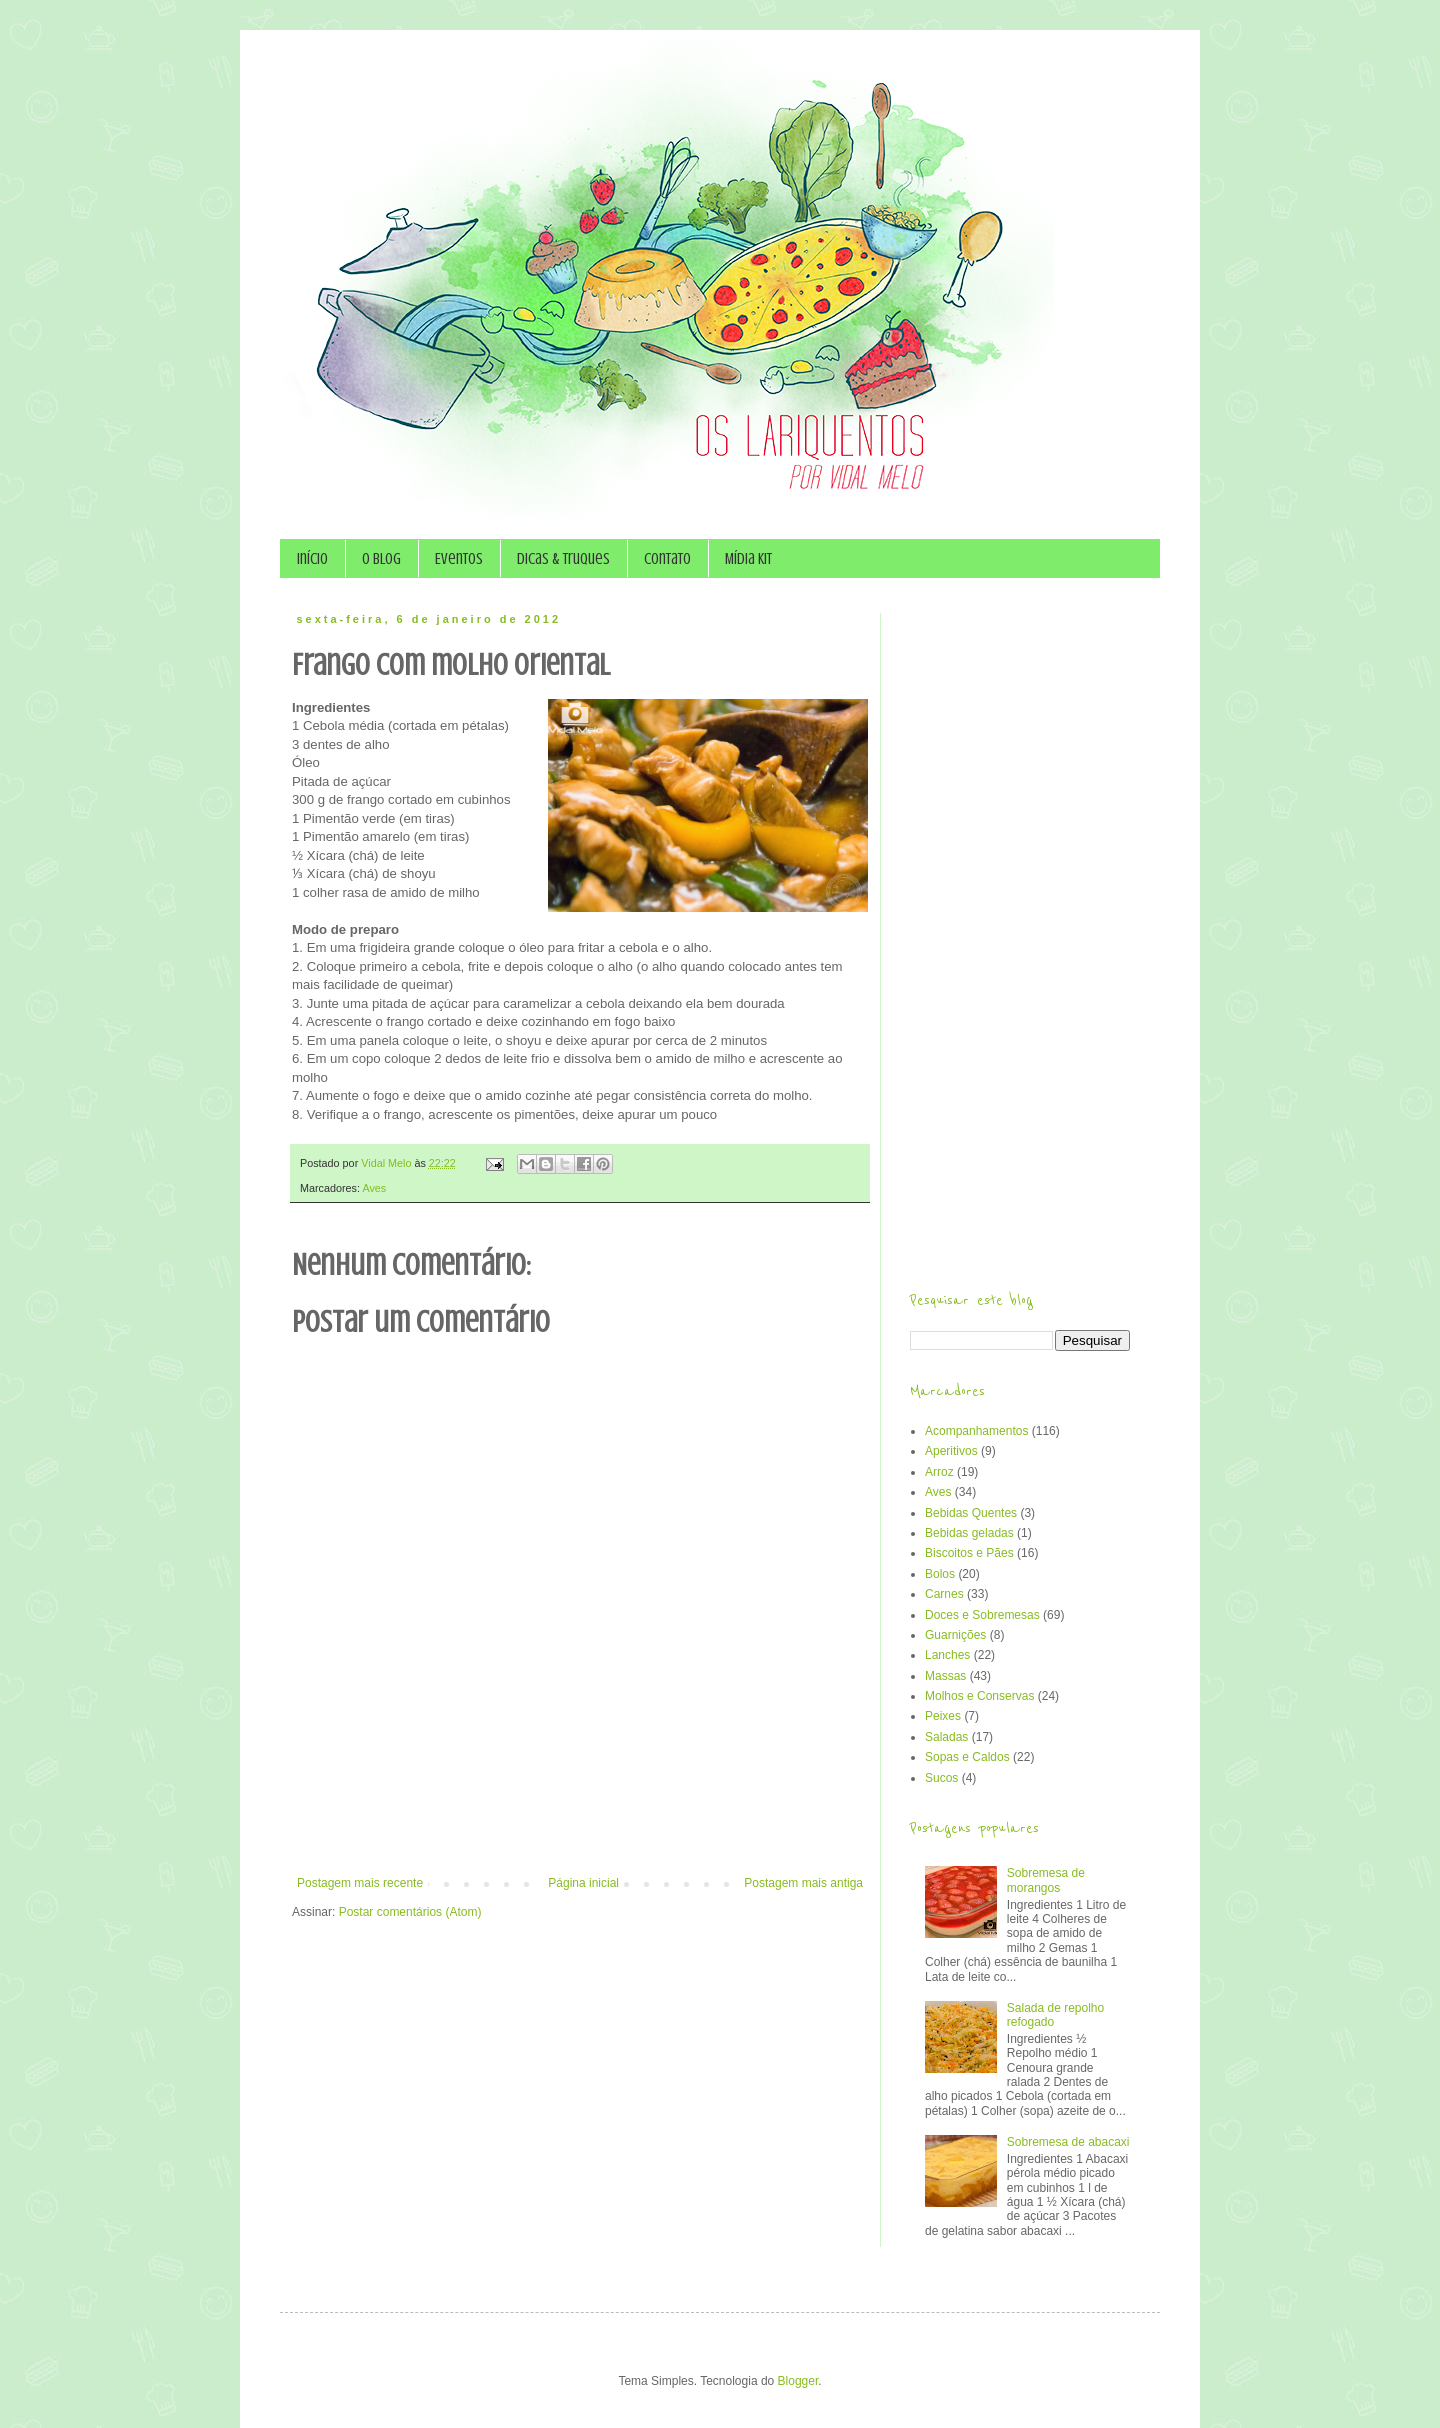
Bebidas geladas (969, 1533)
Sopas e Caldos (967, 1757)
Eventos (459, 559)
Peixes (943, 1716)
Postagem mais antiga (803, 1883)
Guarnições (955, 1635)
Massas (945, 1676)
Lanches (947, 1655)
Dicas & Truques (563, 559)
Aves (374, 1188)
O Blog (381, 559)
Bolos (940, 1574)
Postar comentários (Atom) (410, 1912)
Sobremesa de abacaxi (1068, 2142)
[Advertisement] (580, 1821)
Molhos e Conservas (979, 1696)
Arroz (939, 1472)
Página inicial (583, 1883)
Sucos (941, 1778)
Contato (667, 559)
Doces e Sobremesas (982, 1615)
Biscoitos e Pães (969, 1553)
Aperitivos (951, 1451)
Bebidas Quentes (971, 1513)
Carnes (944, 1594)
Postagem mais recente (360, 1883)
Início (312, 559)
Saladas (946, 1737)
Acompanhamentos (976, 1431)
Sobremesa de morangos (1046, 1880)
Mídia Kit (748, 559)
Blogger (798, 2381)
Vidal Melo (387, 1163)
